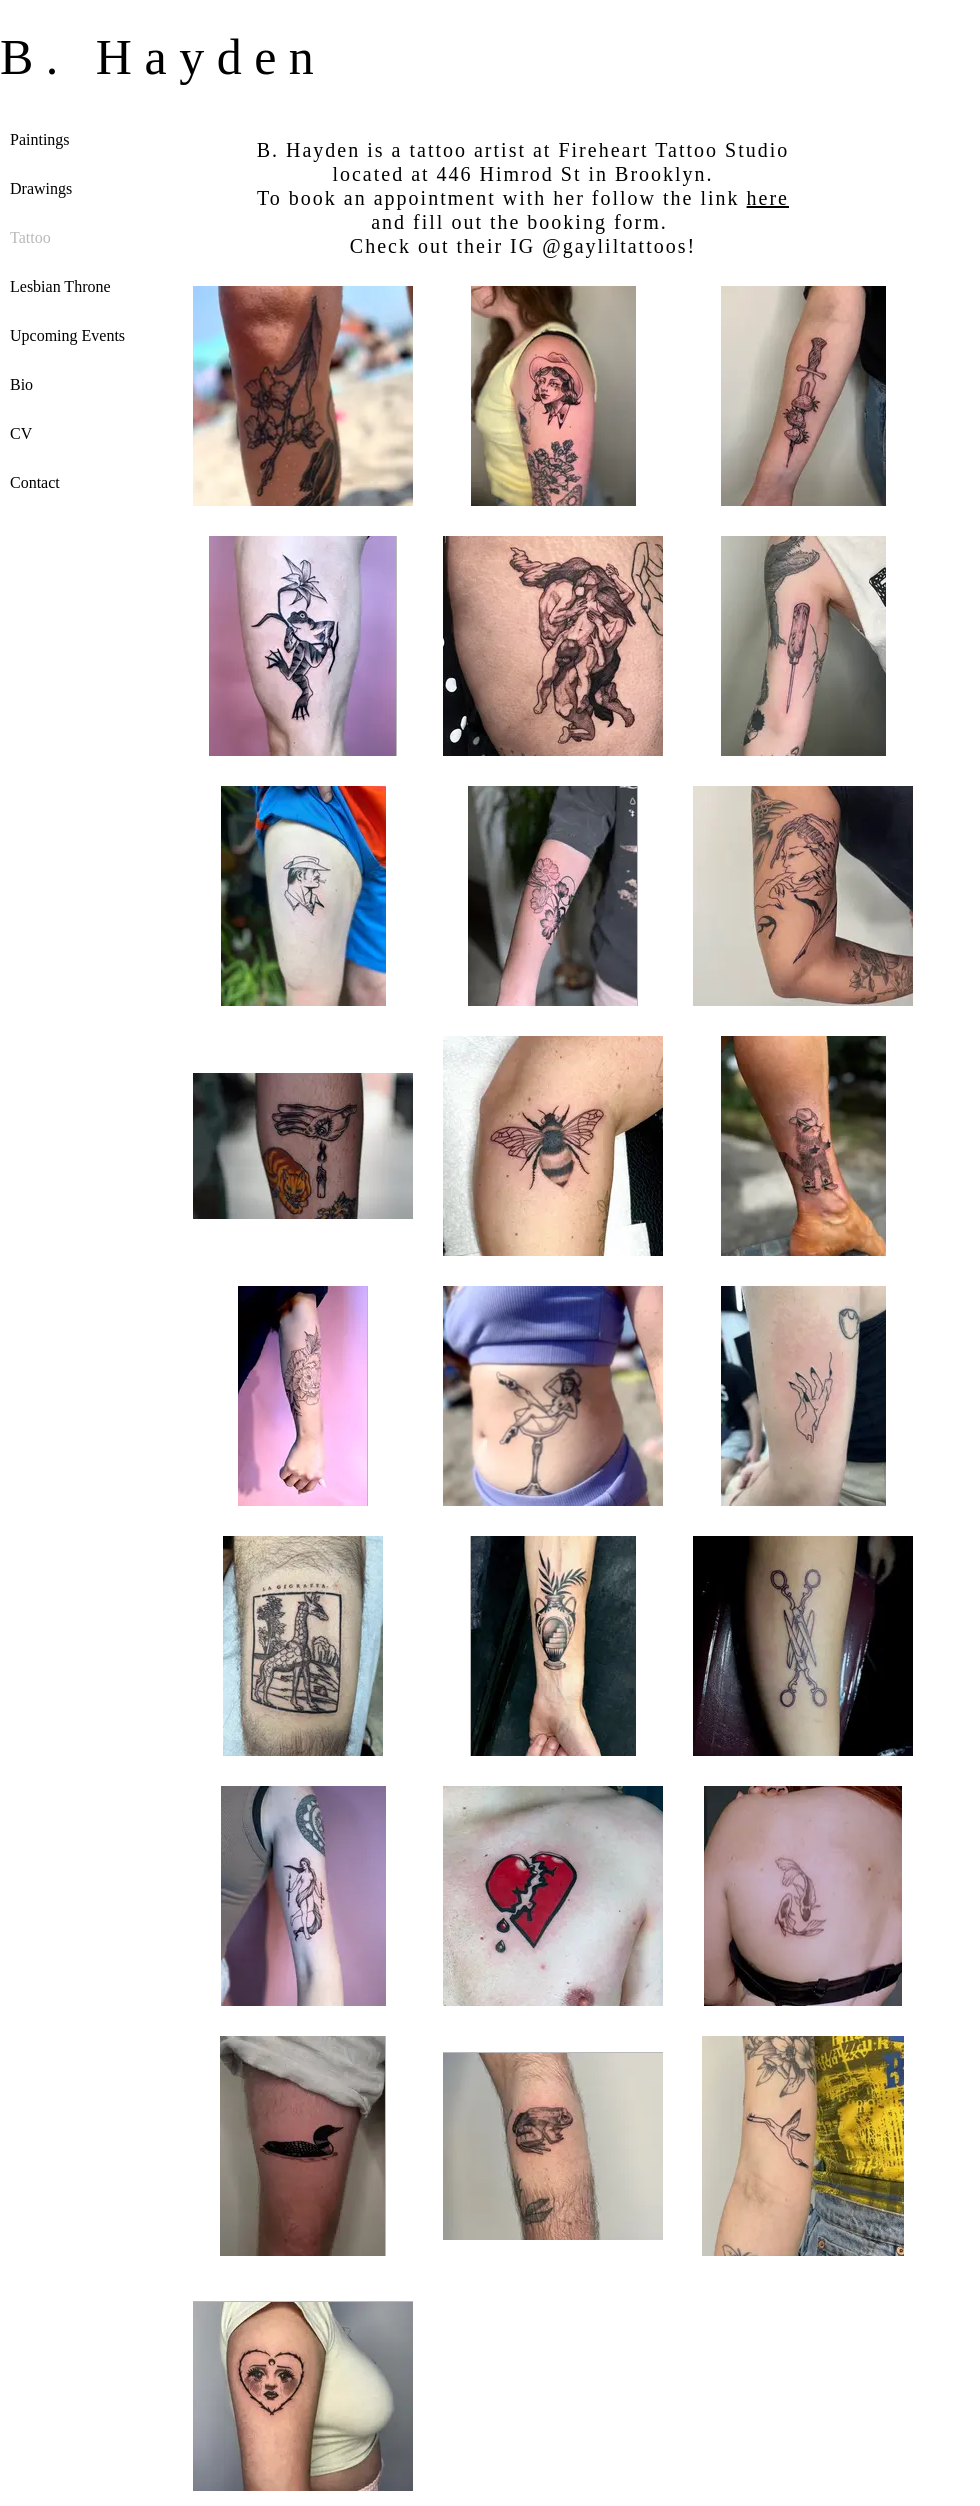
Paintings (40, 139)
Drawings (41, 188)
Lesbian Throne (60, 286)
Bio (21, 384)
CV (21, 433)
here (768, 198)
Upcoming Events (67, 335)
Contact (35, 482)
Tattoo (30, 237)
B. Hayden (163, 57)
